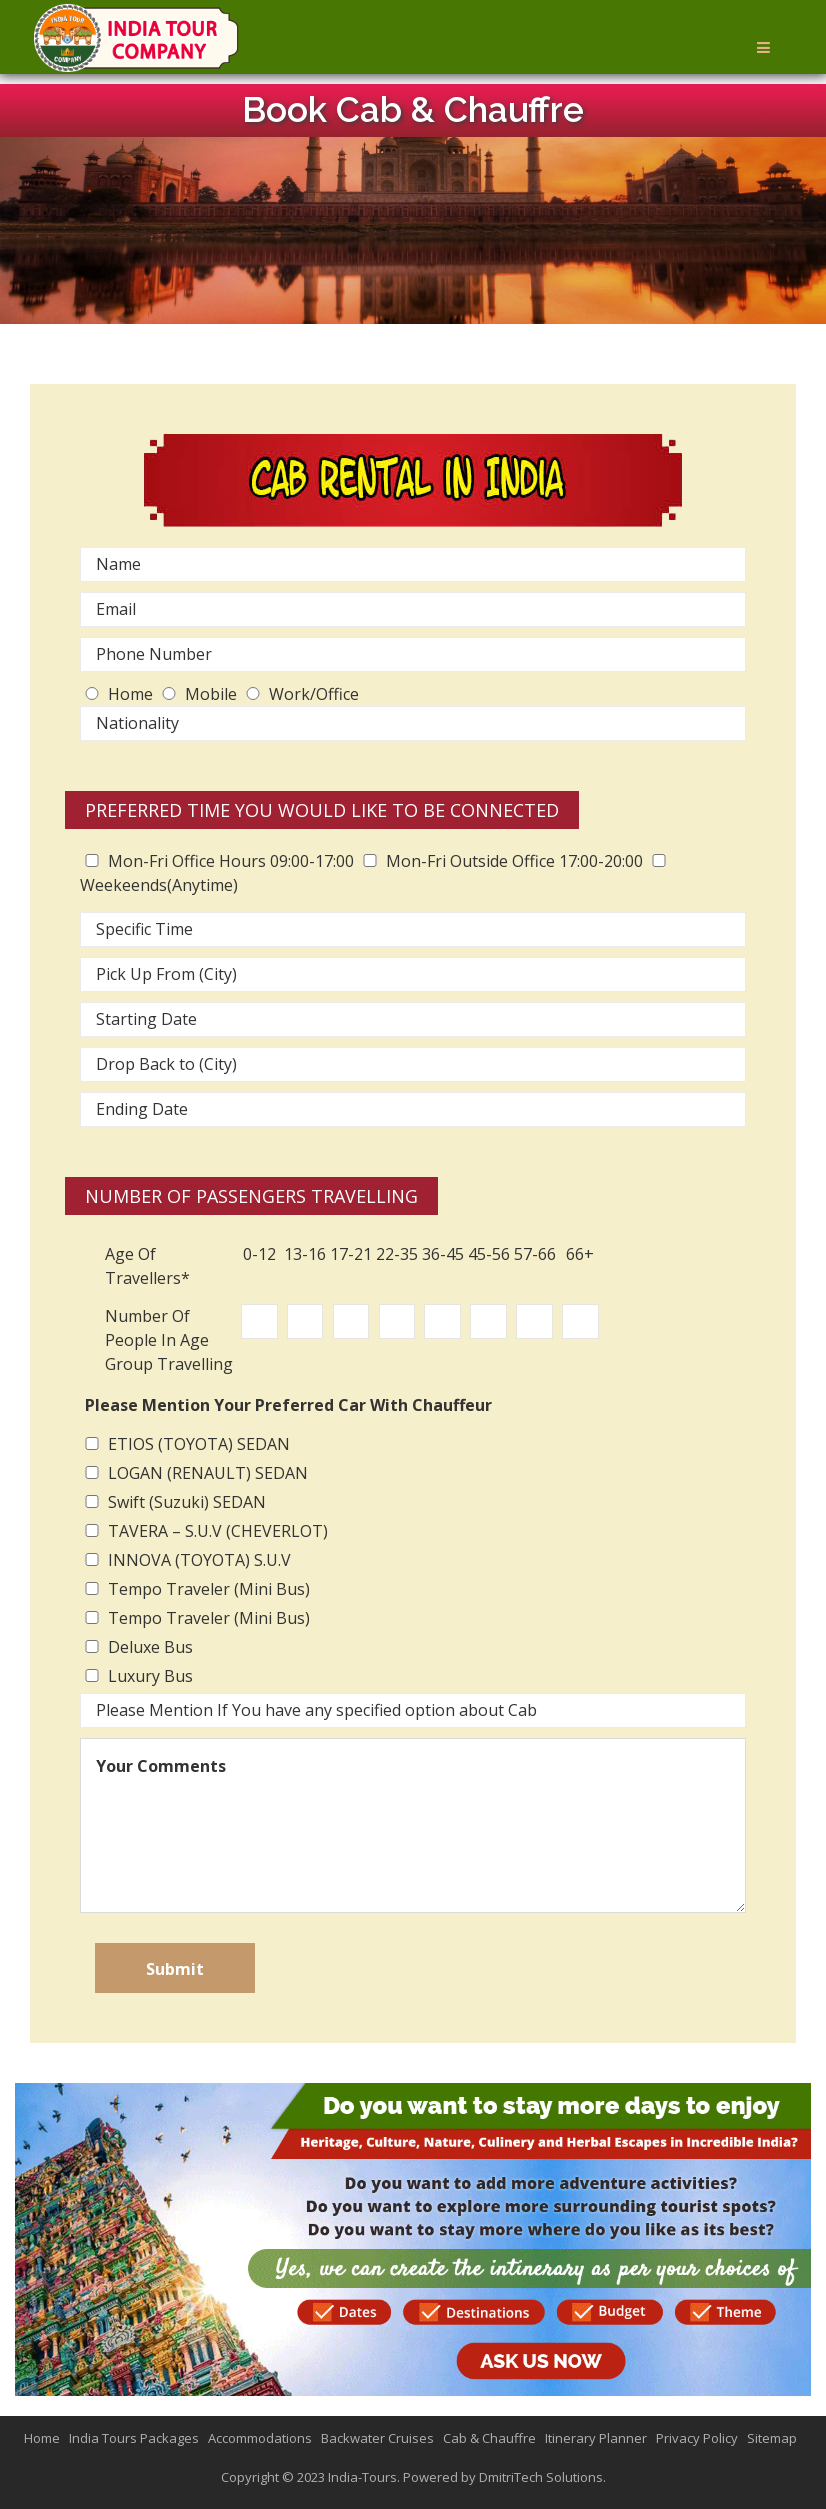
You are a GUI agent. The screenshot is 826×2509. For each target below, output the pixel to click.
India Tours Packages (134, 2438)
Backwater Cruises (377, 2438)
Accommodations (260, 2438)
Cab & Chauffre (489, 2438)
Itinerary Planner (596, 2438)
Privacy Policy (697, 2438)
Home (42, 2438)
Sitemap (772, 2438)
